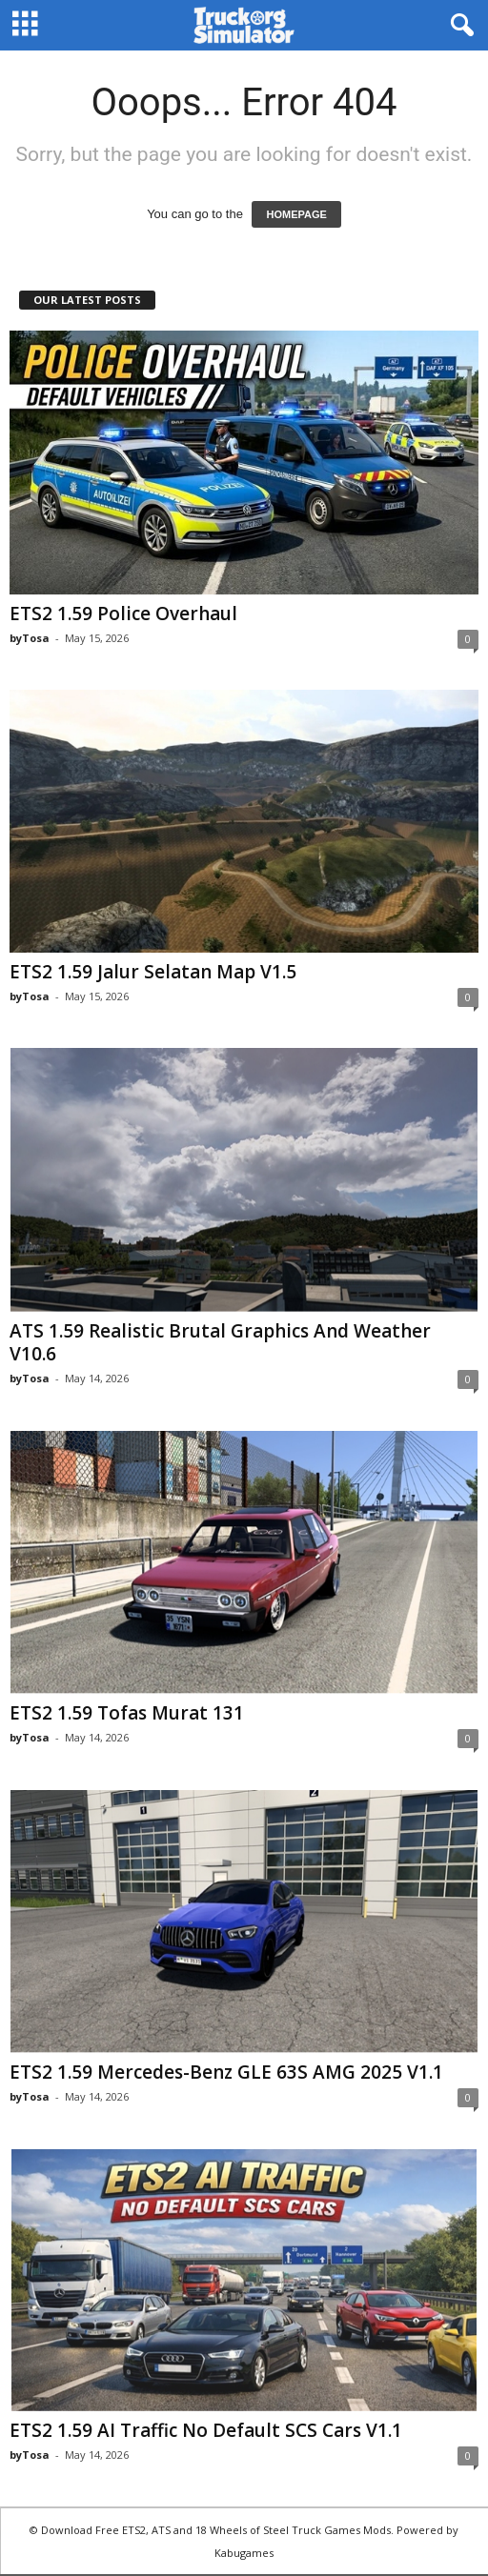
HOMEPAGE (296, 214)
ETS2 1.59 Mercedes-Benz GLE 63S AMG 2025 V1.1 (226, 2072)
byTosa (30, 638)
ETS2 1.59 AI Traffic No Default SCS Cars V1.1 (206, 2430)
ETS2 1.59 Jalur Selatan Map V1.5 (153, 971)
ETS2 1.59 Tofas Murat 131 (127, 1713)
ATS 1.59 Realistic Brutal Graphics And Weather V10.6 (220, 1342)
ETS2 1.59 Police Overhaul (123, 613)
